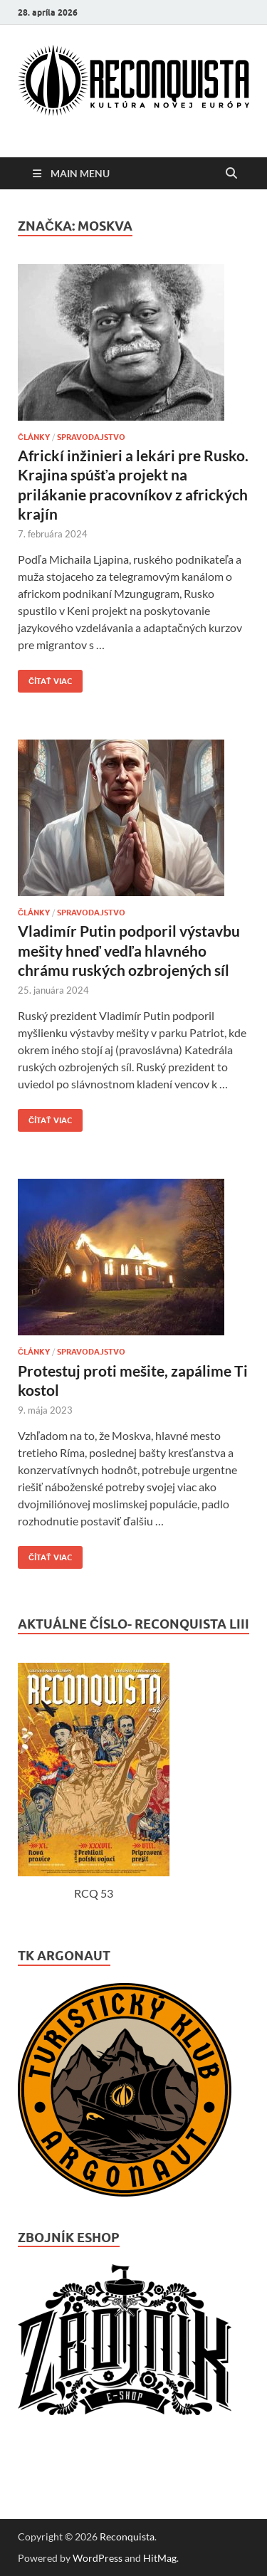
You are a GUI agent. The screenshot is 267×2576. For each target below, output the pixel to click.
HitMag (160, 2558)
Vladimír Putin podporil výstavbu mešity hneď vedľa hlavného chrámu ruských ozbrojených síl (129, 950)
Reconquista (127, 2536)
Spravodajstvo (91, 437)
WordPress (97, 2558)
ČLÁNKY (34, 437)
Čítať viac (45, 678)
